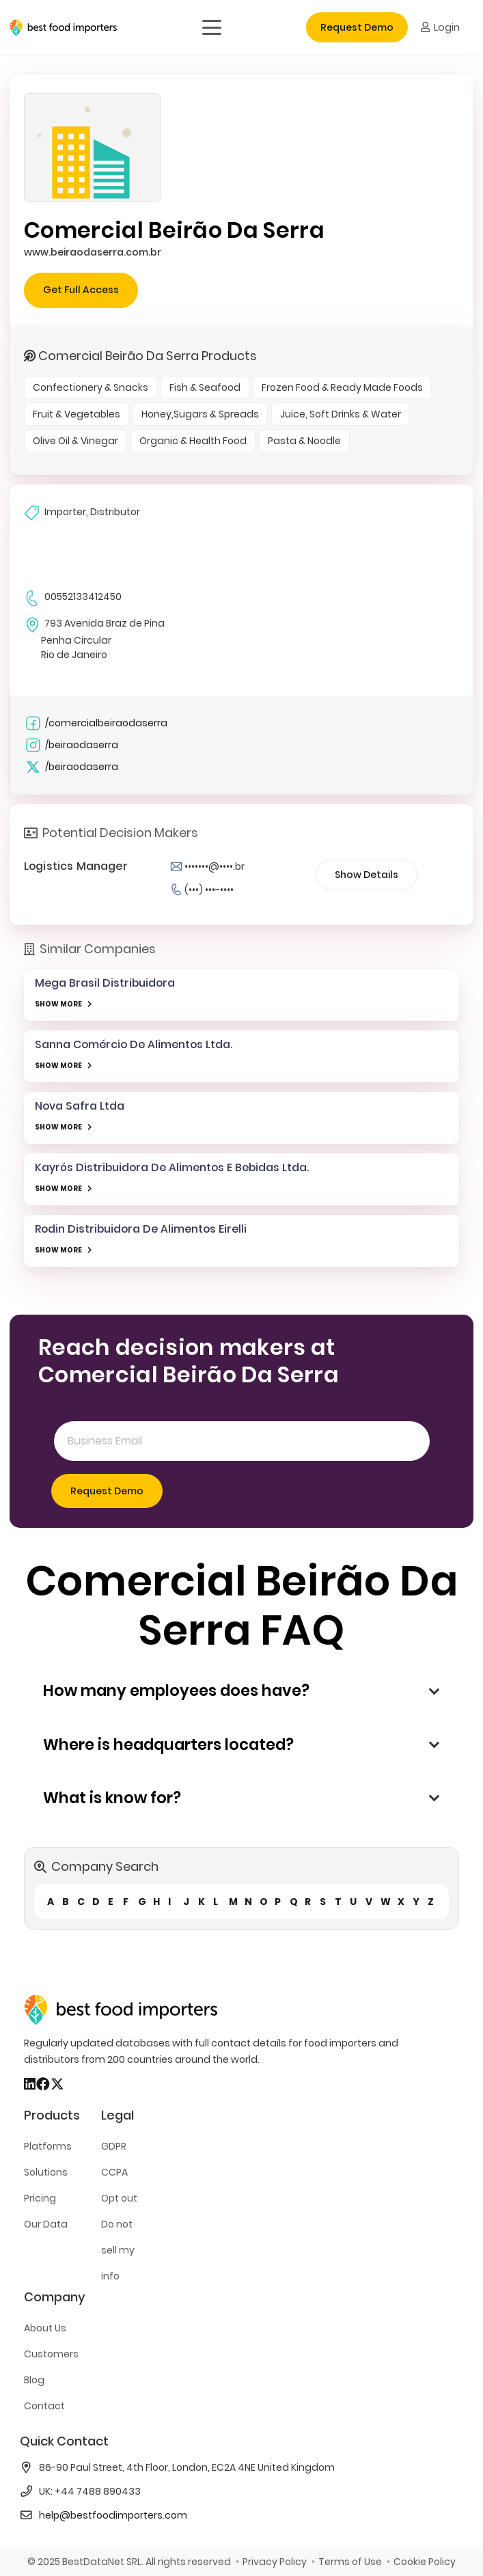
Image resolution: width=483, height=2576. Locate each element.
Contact (44, 2406)
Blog (34, 2380)
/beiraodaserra (71, 745)
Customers (51, 2354)
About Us (45, 2328)
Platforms (48, 2146)
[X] (57, 2084)
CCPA (114, 2172)
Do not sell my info (118, 2250)
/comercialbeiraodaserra (96, 723)
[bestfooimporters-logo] (63, 27)
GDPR (113, 2146)
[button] (211, 27)
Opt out (119, 2198)
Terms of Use (350, 2561)
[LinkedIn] (30, 2084)
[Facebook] (43, 2084)
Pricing (40, 2198)
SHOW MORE (58, 1004)
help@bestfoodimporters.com (113, 2515)
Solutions (46, 2172)
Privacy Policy (275, 2561)
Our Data (46, 2224)
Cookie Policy (425, 2561)
